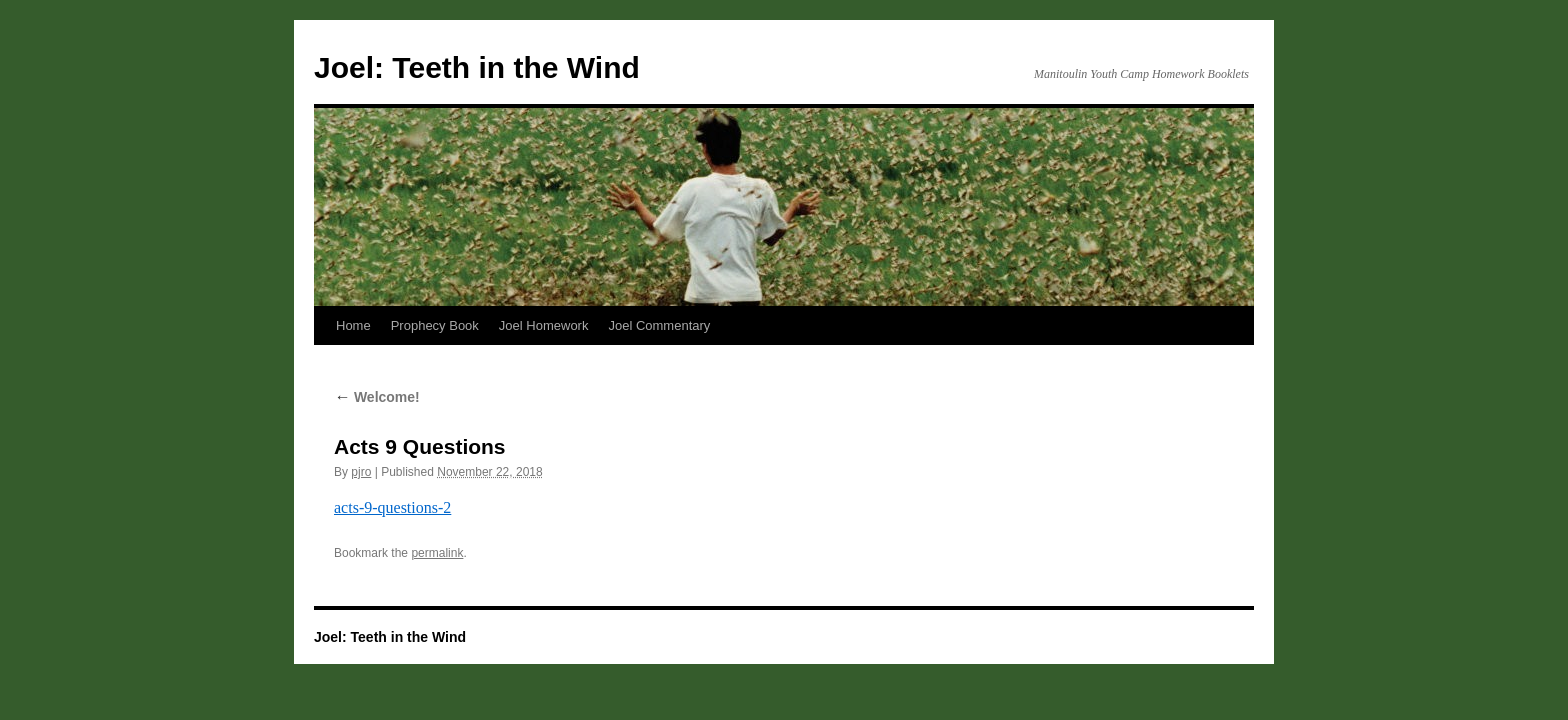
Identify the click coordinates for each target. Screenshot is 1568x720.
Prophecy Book (435, 325)
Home (353, 325)
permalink (437, 553)
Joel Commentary (659, 325)
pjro (361, 472)
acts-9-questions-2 (392, 507)
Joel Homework (544, 325)
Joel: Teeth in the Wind (477, 67)
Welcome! (377, 397)
